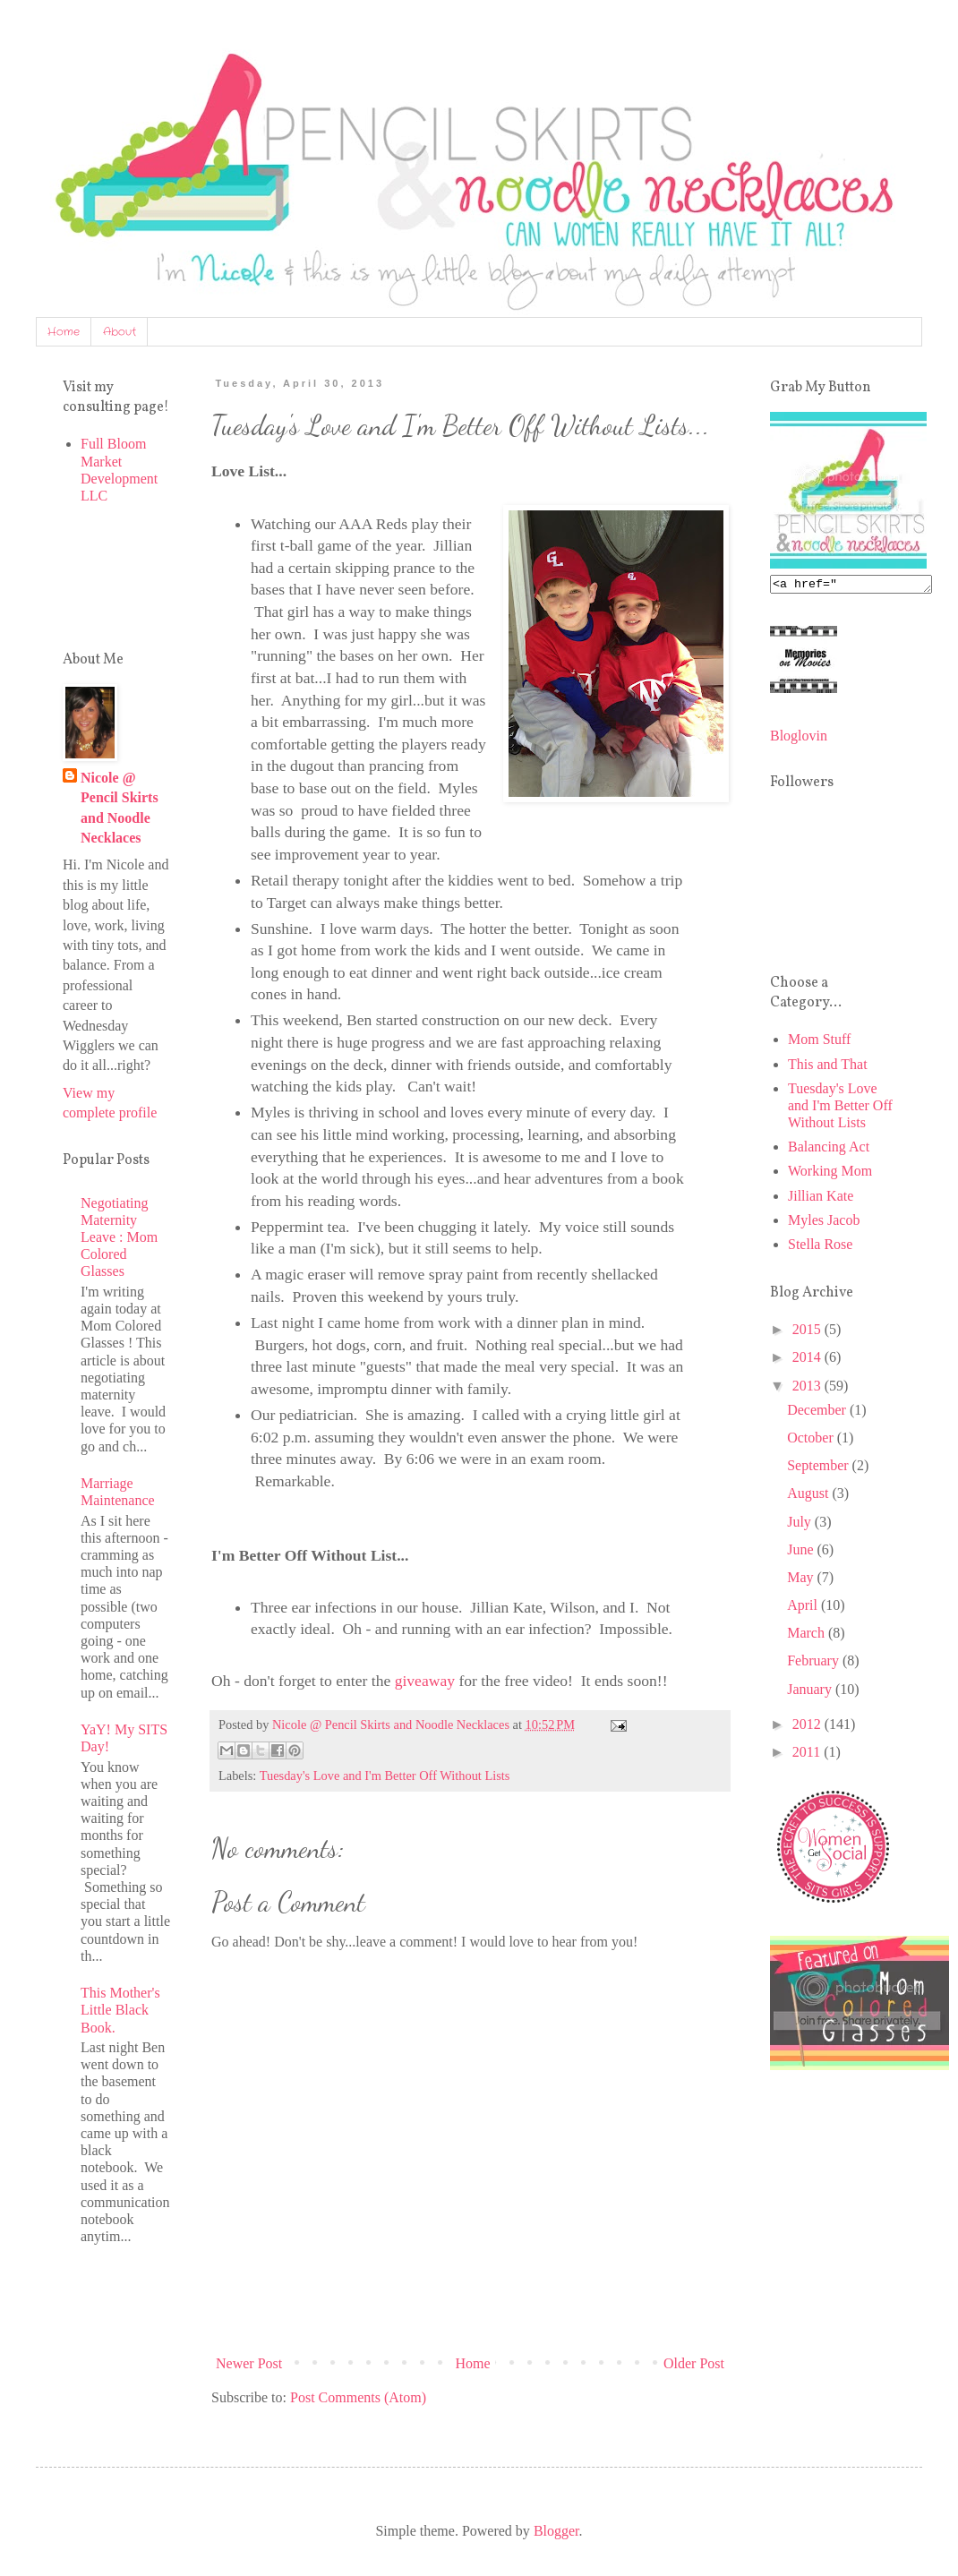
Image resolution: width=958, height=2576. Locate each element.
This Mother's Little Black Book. (120, 2009)
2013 (808, 1388)
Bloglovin (798, 738)
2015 (808, 1331)
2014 (808, 1359)
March (807, 1635)
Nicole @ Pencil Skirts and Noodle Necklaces (119, 807)
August (809, 1495)
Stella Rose (820, 1246)
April (804, 1607)
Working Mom (830, 1173)
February (815, 1663)
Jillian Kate (820, 1198)
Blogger (556, 2530)
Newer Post (249, 2363)
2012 (808, 1726)
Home (63, 331)
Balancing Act (828, 1149)
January (811, 1691)
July (801, 1524)
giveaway (425, 1681)
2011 (808, 1754)
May (802, 1580)
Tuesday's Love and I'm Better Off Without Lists (385, 1775)
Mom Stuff (819, 1041)
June (802, 1552)
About (119, 331)
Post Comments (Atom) (358, 2397)
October (812, 1440)
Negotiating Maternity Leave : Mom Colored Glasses (119, 1237)
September (819, 1468)
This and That (828, 1066)
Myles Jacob (824, 1222)
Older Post (693, 2363)
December (818, 1412)
